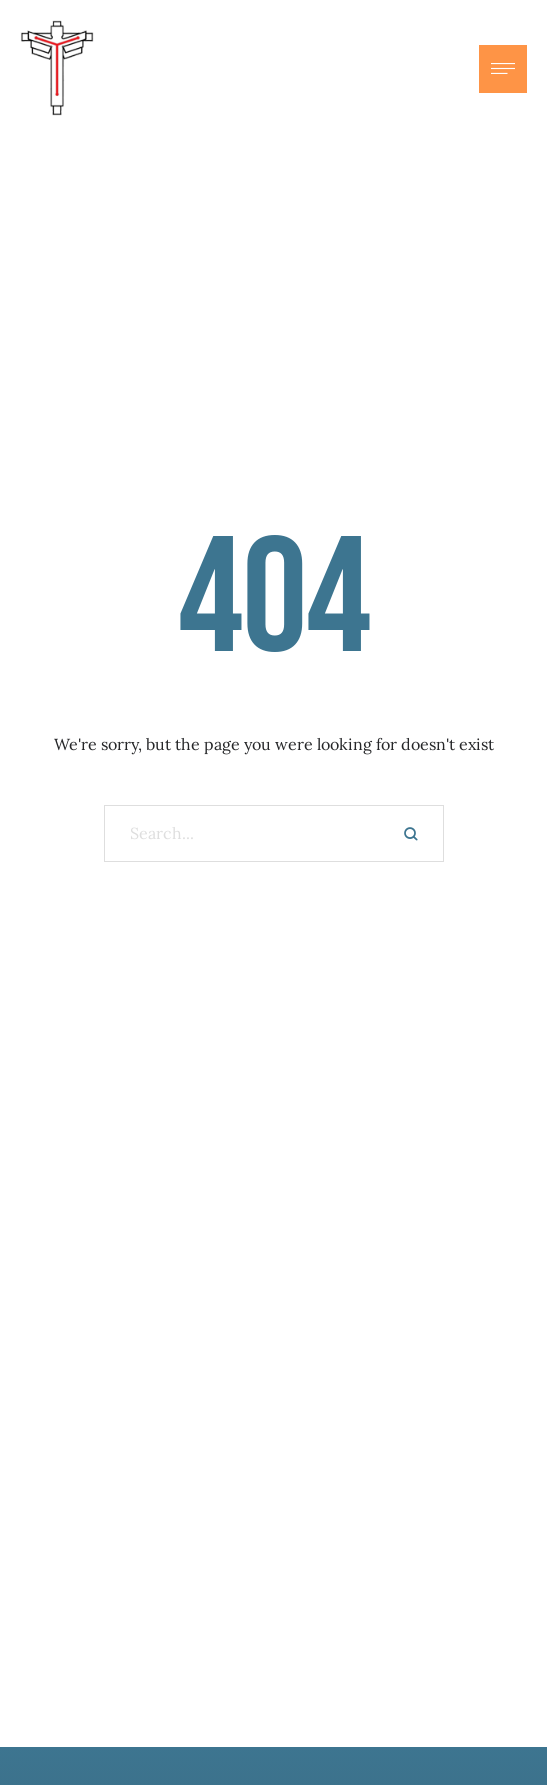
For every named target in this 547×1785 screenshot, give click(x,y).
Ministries (274, 1717)
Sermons (273, 1758)
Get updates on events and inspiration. (273, 1503)
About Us (273, 1677)
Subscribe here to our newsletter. (273, 1558)
